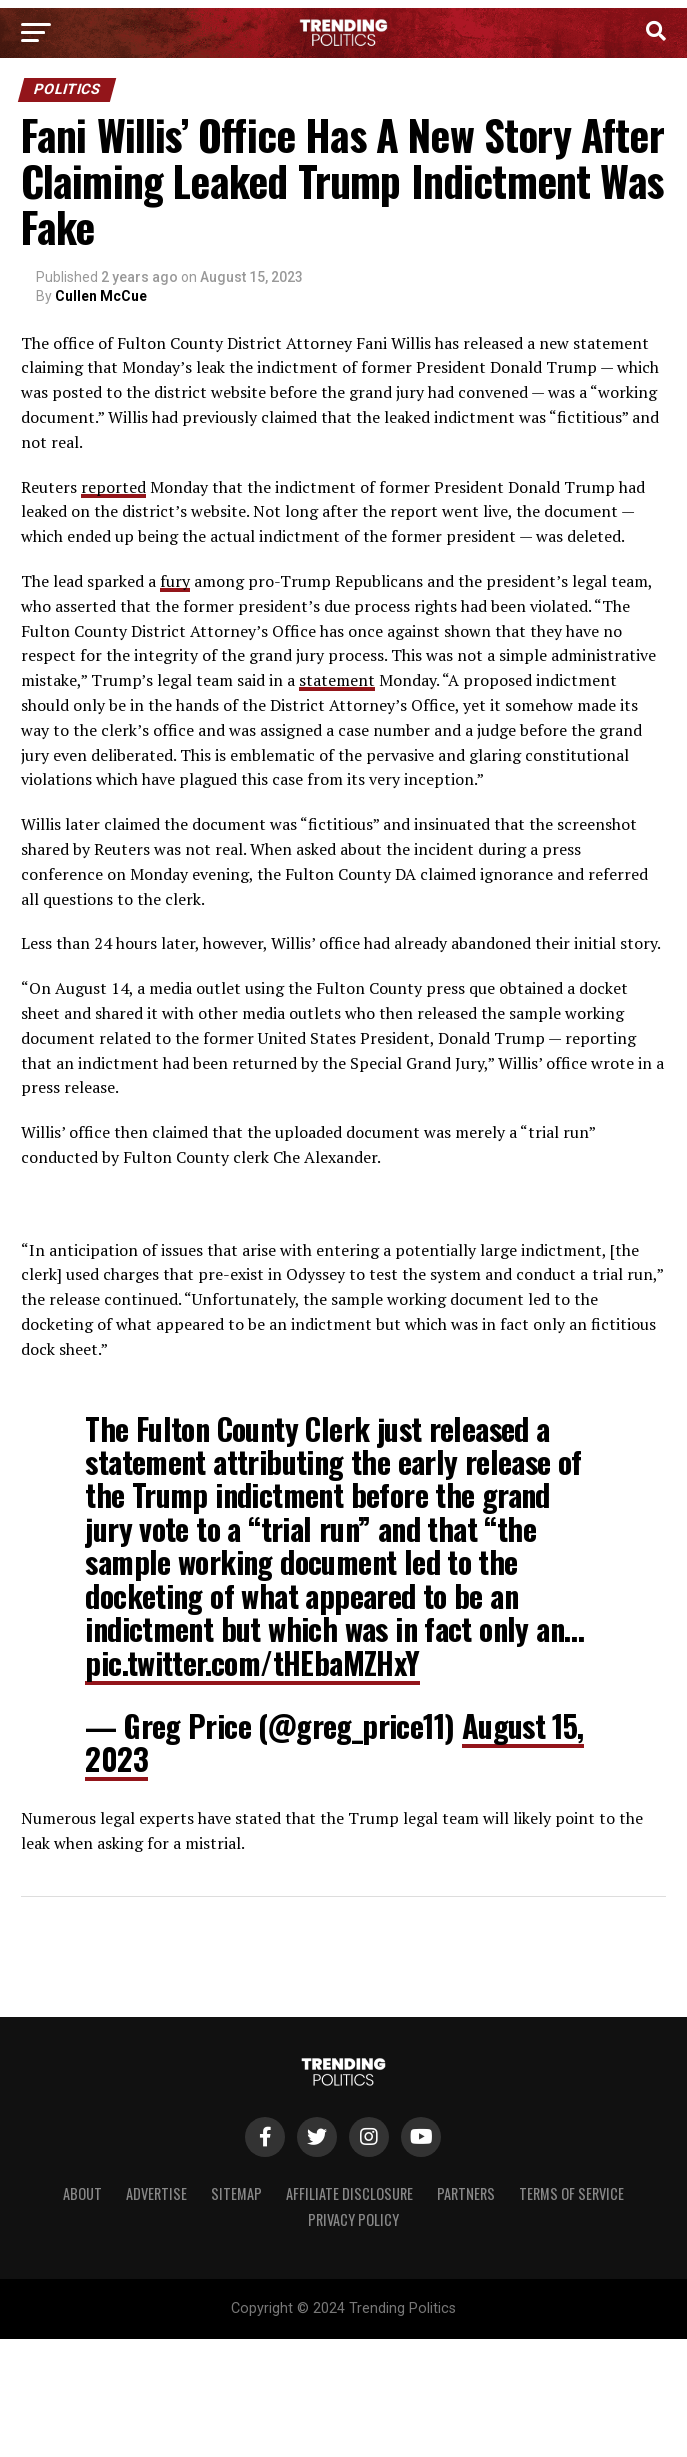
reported (113, 487)
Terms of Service (571, 2193)
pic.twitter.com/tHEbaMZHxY (252, 1662)
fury (175, 581)
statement (337, 680)
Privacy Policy (353, 2219)
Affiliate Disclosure (349, 2193)
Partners (466, 2193)
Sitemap (236, 2193)
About (82, 2193)
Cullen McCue (101, 296)
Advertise (156, 2193)
